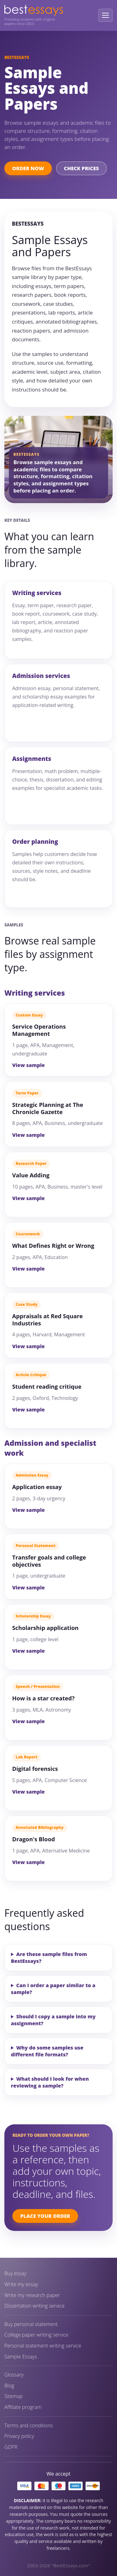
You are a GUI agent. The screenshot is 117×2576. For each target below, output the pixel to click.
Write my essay (21, 2284)
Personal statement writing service (42, 2346)
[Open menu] (105, 15)
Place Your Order (45, 2216)
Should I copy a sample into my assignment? (53, 2020)
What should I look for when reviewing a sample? (50, 2082)
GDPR (10, 2447)
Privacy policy (19, 2436)
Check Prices (81, 168)
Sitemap (13, 2396)
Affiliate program (22, 2407)
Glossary (14, 2375)
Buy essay (15, 2273)
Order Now (28, 168)
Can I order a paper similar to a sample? (53, 1989)
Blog (9, 2385)
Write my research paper (32, 2295)
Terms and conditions (28, 2425)
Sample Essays (20, 2356)
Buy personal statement (31, 2324)
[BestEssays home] (33, 10)
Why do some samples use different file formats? (47, 2051)
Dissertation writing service (34, 2306)
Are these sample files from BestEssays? (49, 1957)
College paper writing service (36, 2335)
